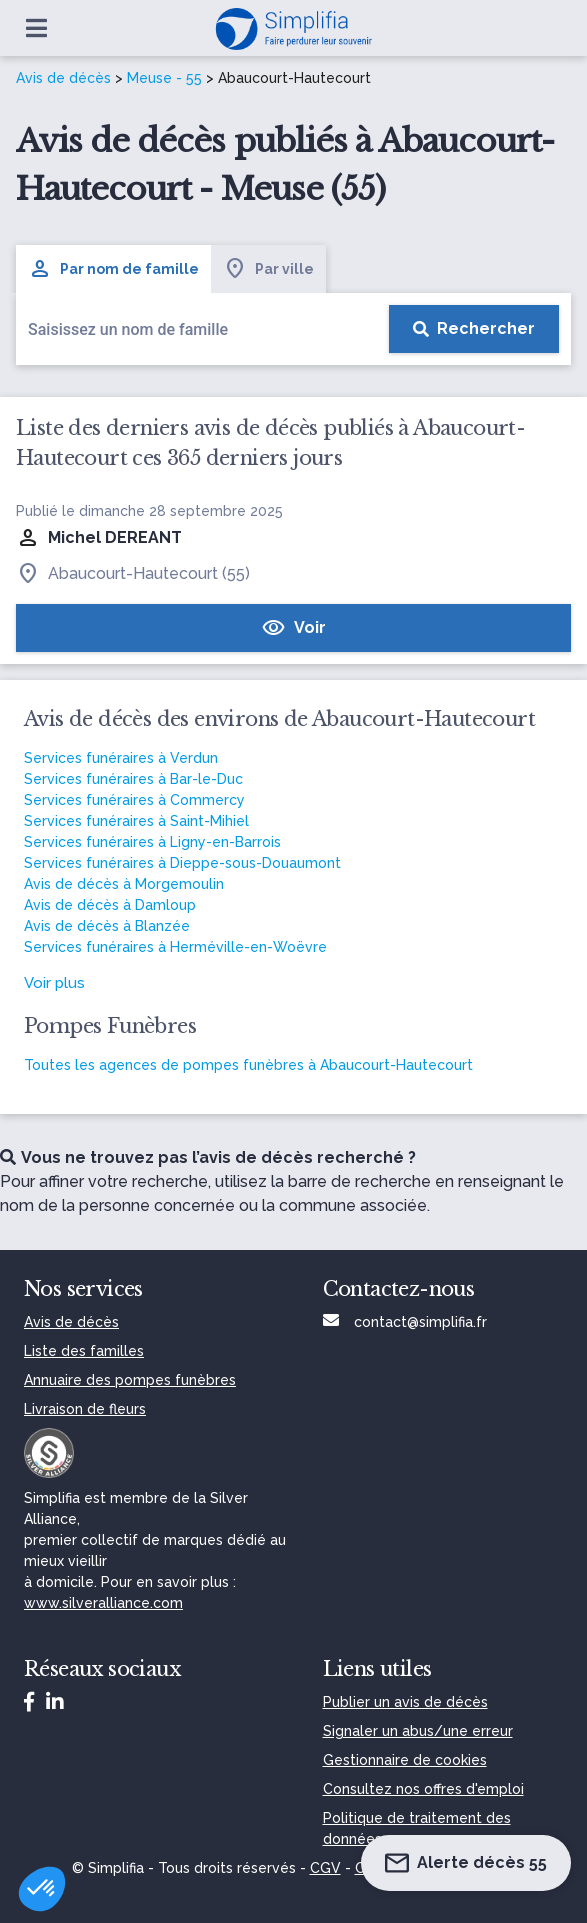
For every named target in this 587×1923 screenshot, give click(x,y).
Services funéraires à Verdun (121, 758)
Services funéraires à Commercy (134, 800)
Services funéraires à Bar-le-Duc (133, 779)
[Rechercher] (474, 329)
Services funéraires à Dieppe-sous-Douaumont (182, 863)
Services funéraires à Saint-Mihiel (136, 821)
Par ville (268, 269)
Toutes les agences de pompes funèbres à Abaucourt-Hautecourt (248, 1065)
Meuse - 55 (164, 78)
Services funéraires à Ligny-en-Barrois (152, 842)
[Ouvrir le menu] (36, 28)
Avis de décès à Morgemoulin (124, 884)
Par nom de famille (113, 269)
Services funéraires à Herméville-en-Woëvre (175, 947)
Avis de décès (63, 78)
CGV (325, 1868)
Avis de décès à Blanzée (107, 926)
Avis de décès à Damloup (110, 905)
